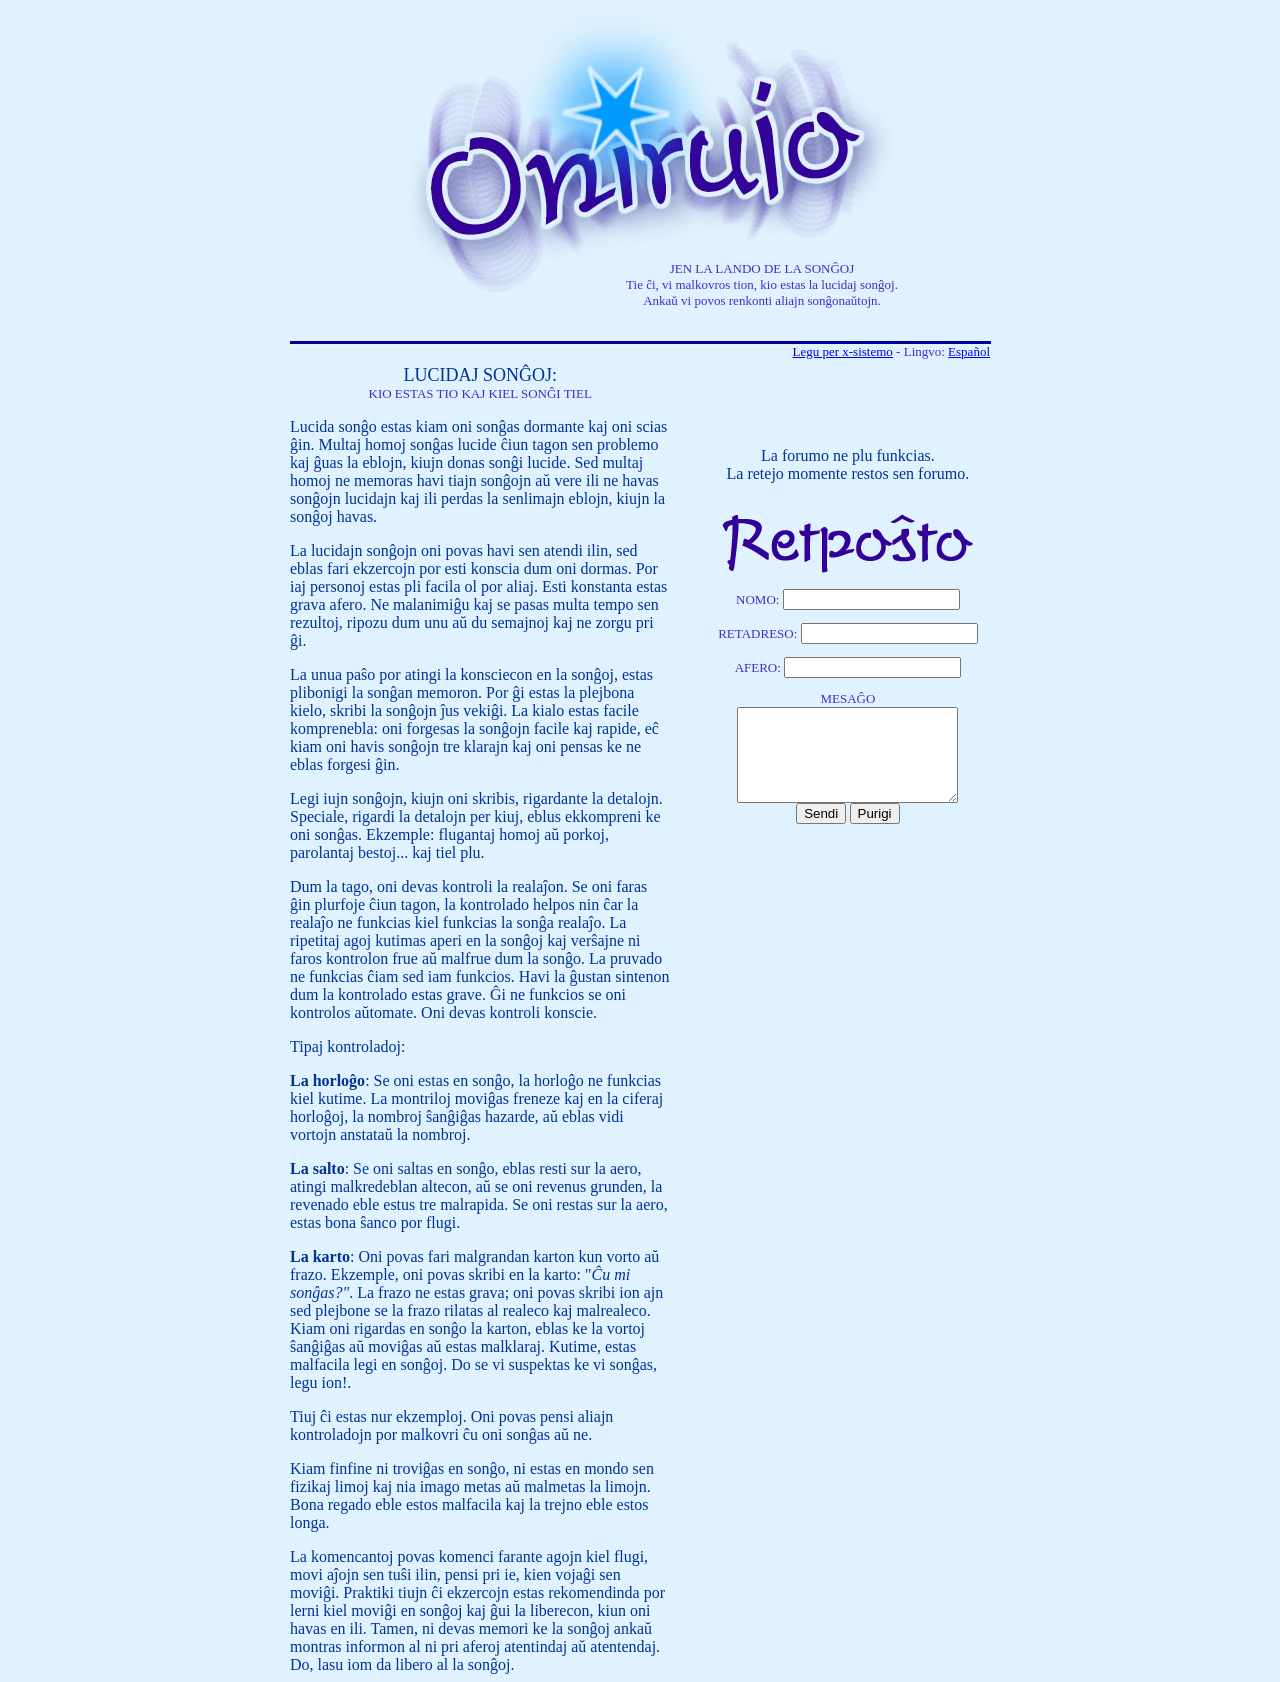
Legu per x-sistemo (842, 351)
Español (969, 351)
